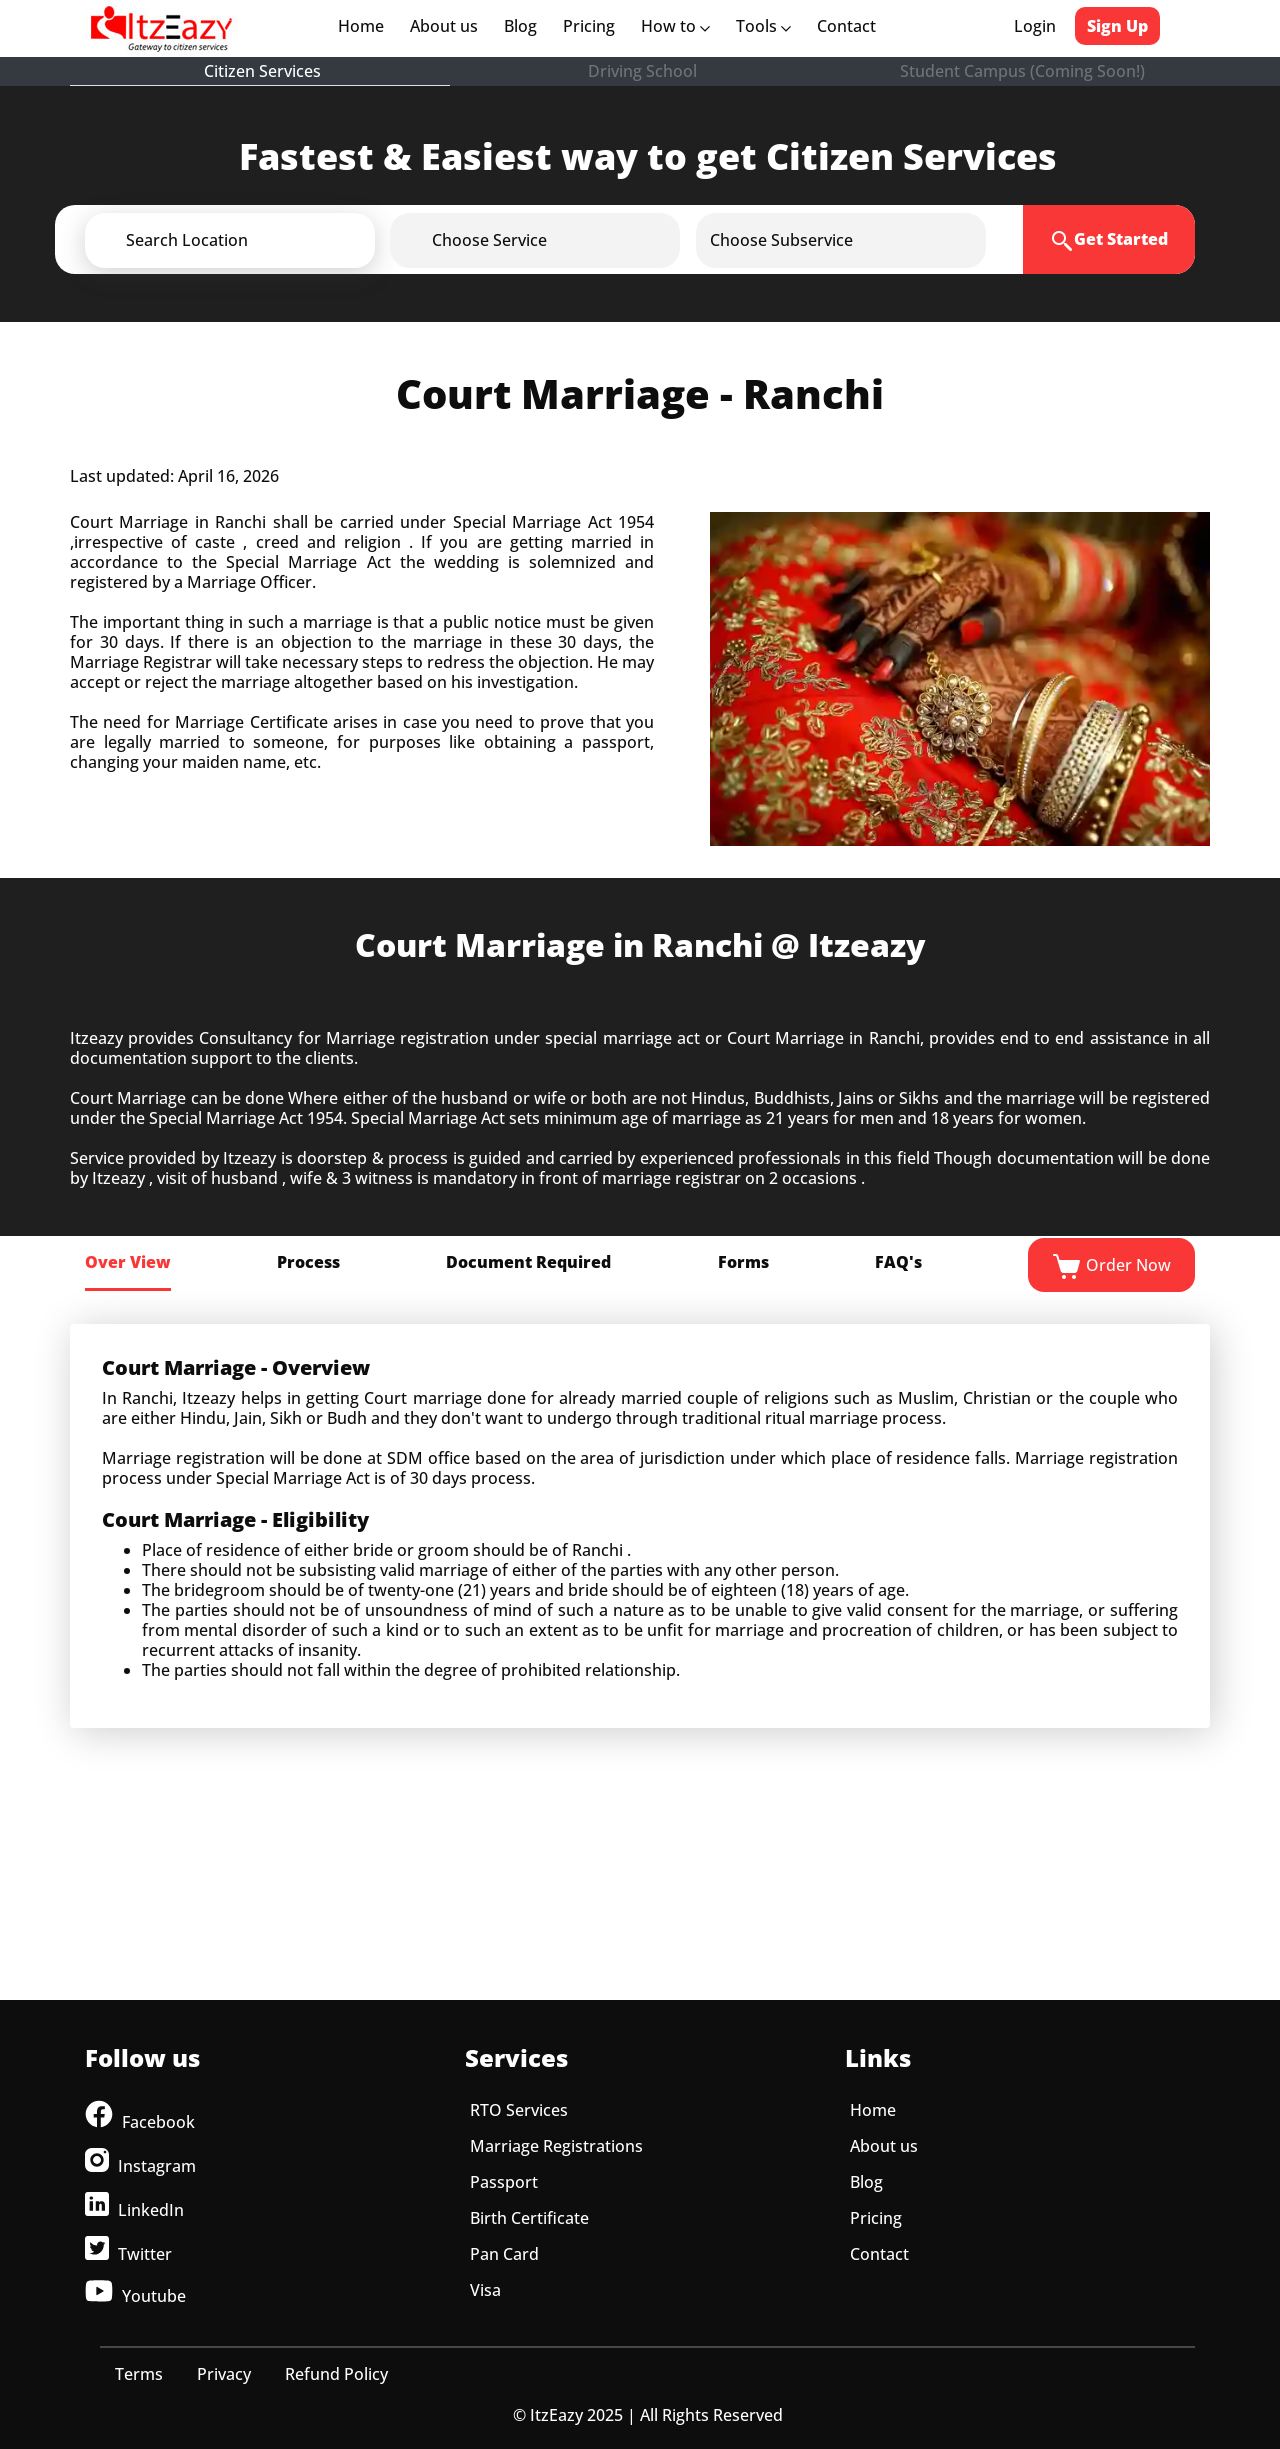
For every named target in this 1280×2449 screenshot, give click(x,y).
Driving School (642, 71)
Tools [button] (763, 26)
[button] (263, 240)
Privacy (224, 2374)
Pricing (589, 26)
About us (448, 26)
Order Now (1111, 1267)
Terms (139, 2374)
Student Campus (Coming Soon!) (1022, 71)
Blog (520, 26)
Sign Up (1117, 26)
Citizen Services (262, 71)
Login (1035, 26)
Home (365, 26)
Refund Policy (336, 2374)
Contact (846, 26)
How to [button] (675, 26)
